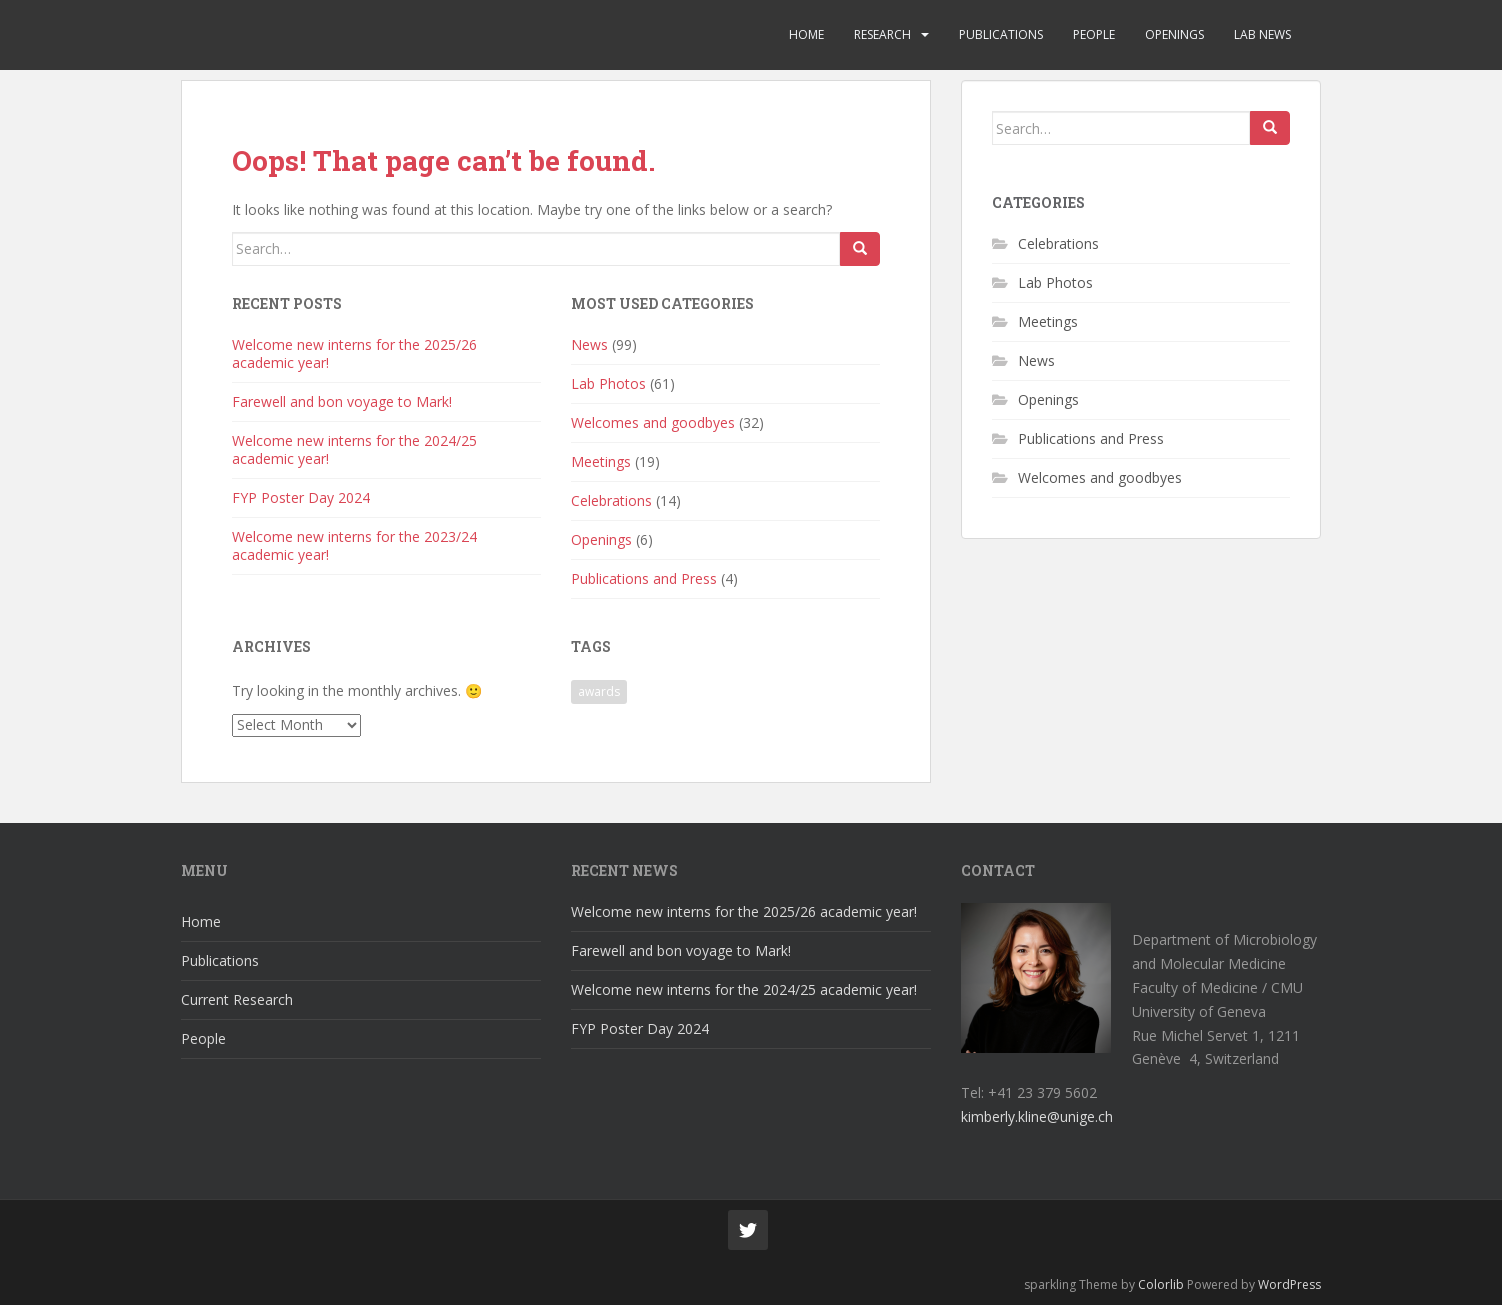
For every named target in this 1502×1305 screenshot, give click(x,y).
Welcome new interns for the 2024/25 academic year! (354, 449)
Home (806, 34)
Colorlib (1161, 1284)
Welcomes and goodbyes (653, 422)
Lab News (1262, 34)
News (589, 344)
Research (882, 34)
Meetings (601, 461)
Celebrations (611, 500)
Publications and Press (644, 578)
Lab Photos (608, 383)
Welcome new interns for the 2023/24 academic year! (354, 545)
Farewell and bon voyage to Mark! (342, 401)
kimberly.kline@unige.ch (1037, 1116)
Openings (1174, 34)
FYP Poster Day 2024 (301, 497)
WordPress (1289, 1284)
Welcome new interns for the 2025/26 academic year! (354, 353)
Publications (1001, 34)
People (1094, 34)
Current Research (237, 999)
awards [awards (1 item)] (599, 691)
